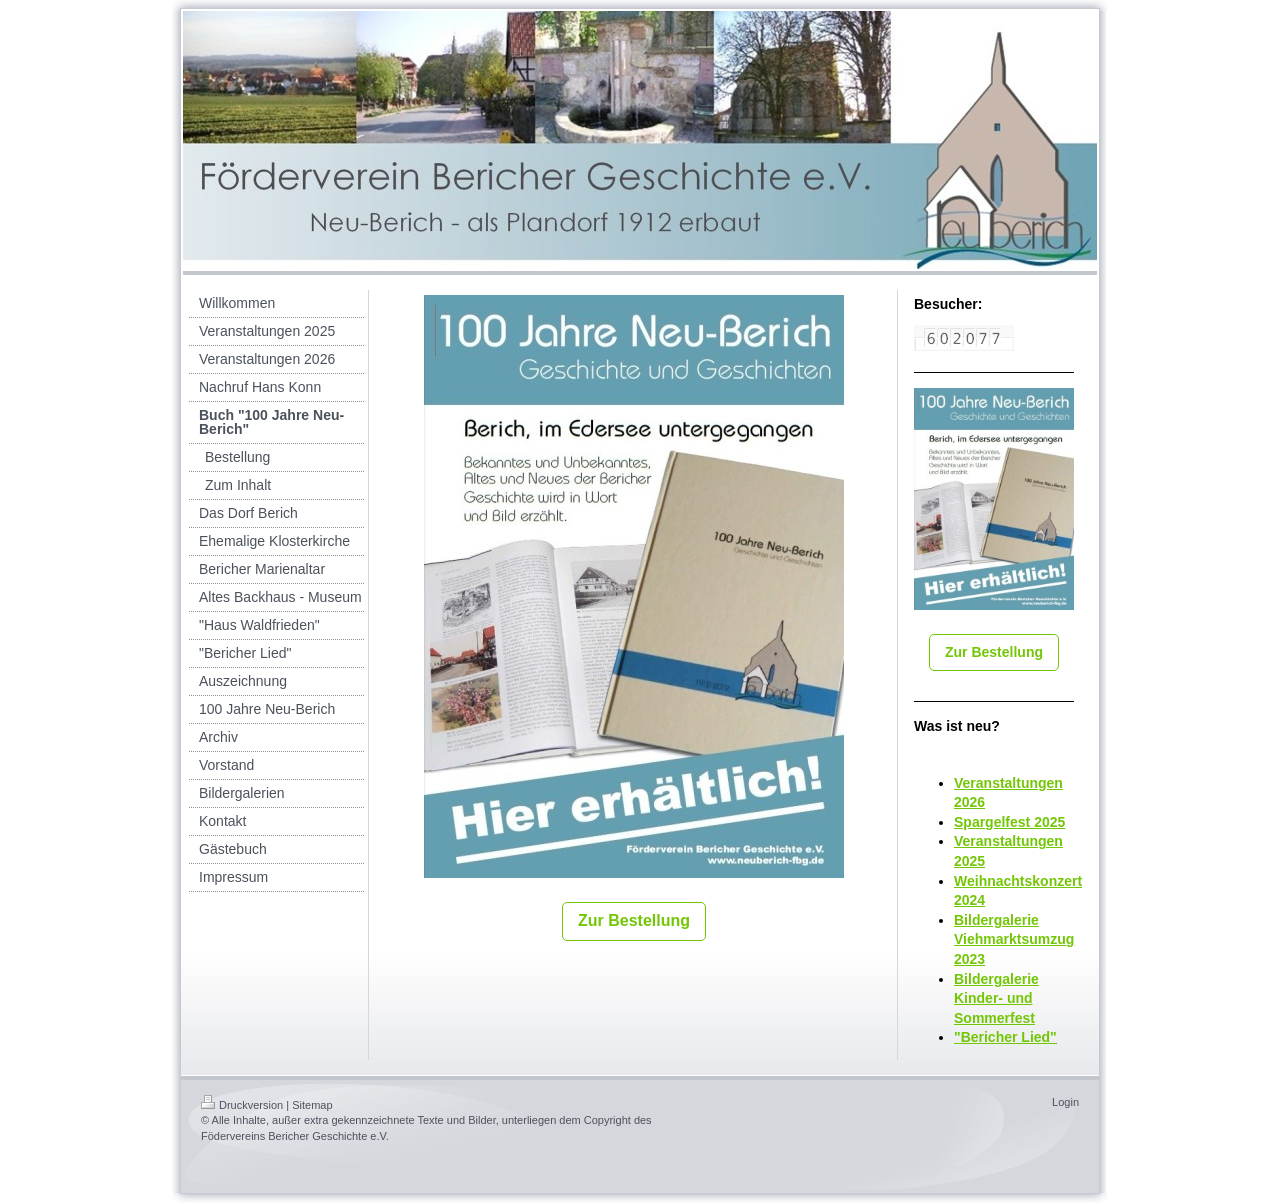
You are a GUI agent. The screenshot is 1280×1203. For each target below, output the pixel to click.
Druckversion (242, 1105)
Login (1065, 1102)
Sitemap (312, 1105)
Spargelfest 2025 (1009, 822)
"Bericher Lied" (1005, 1037)
